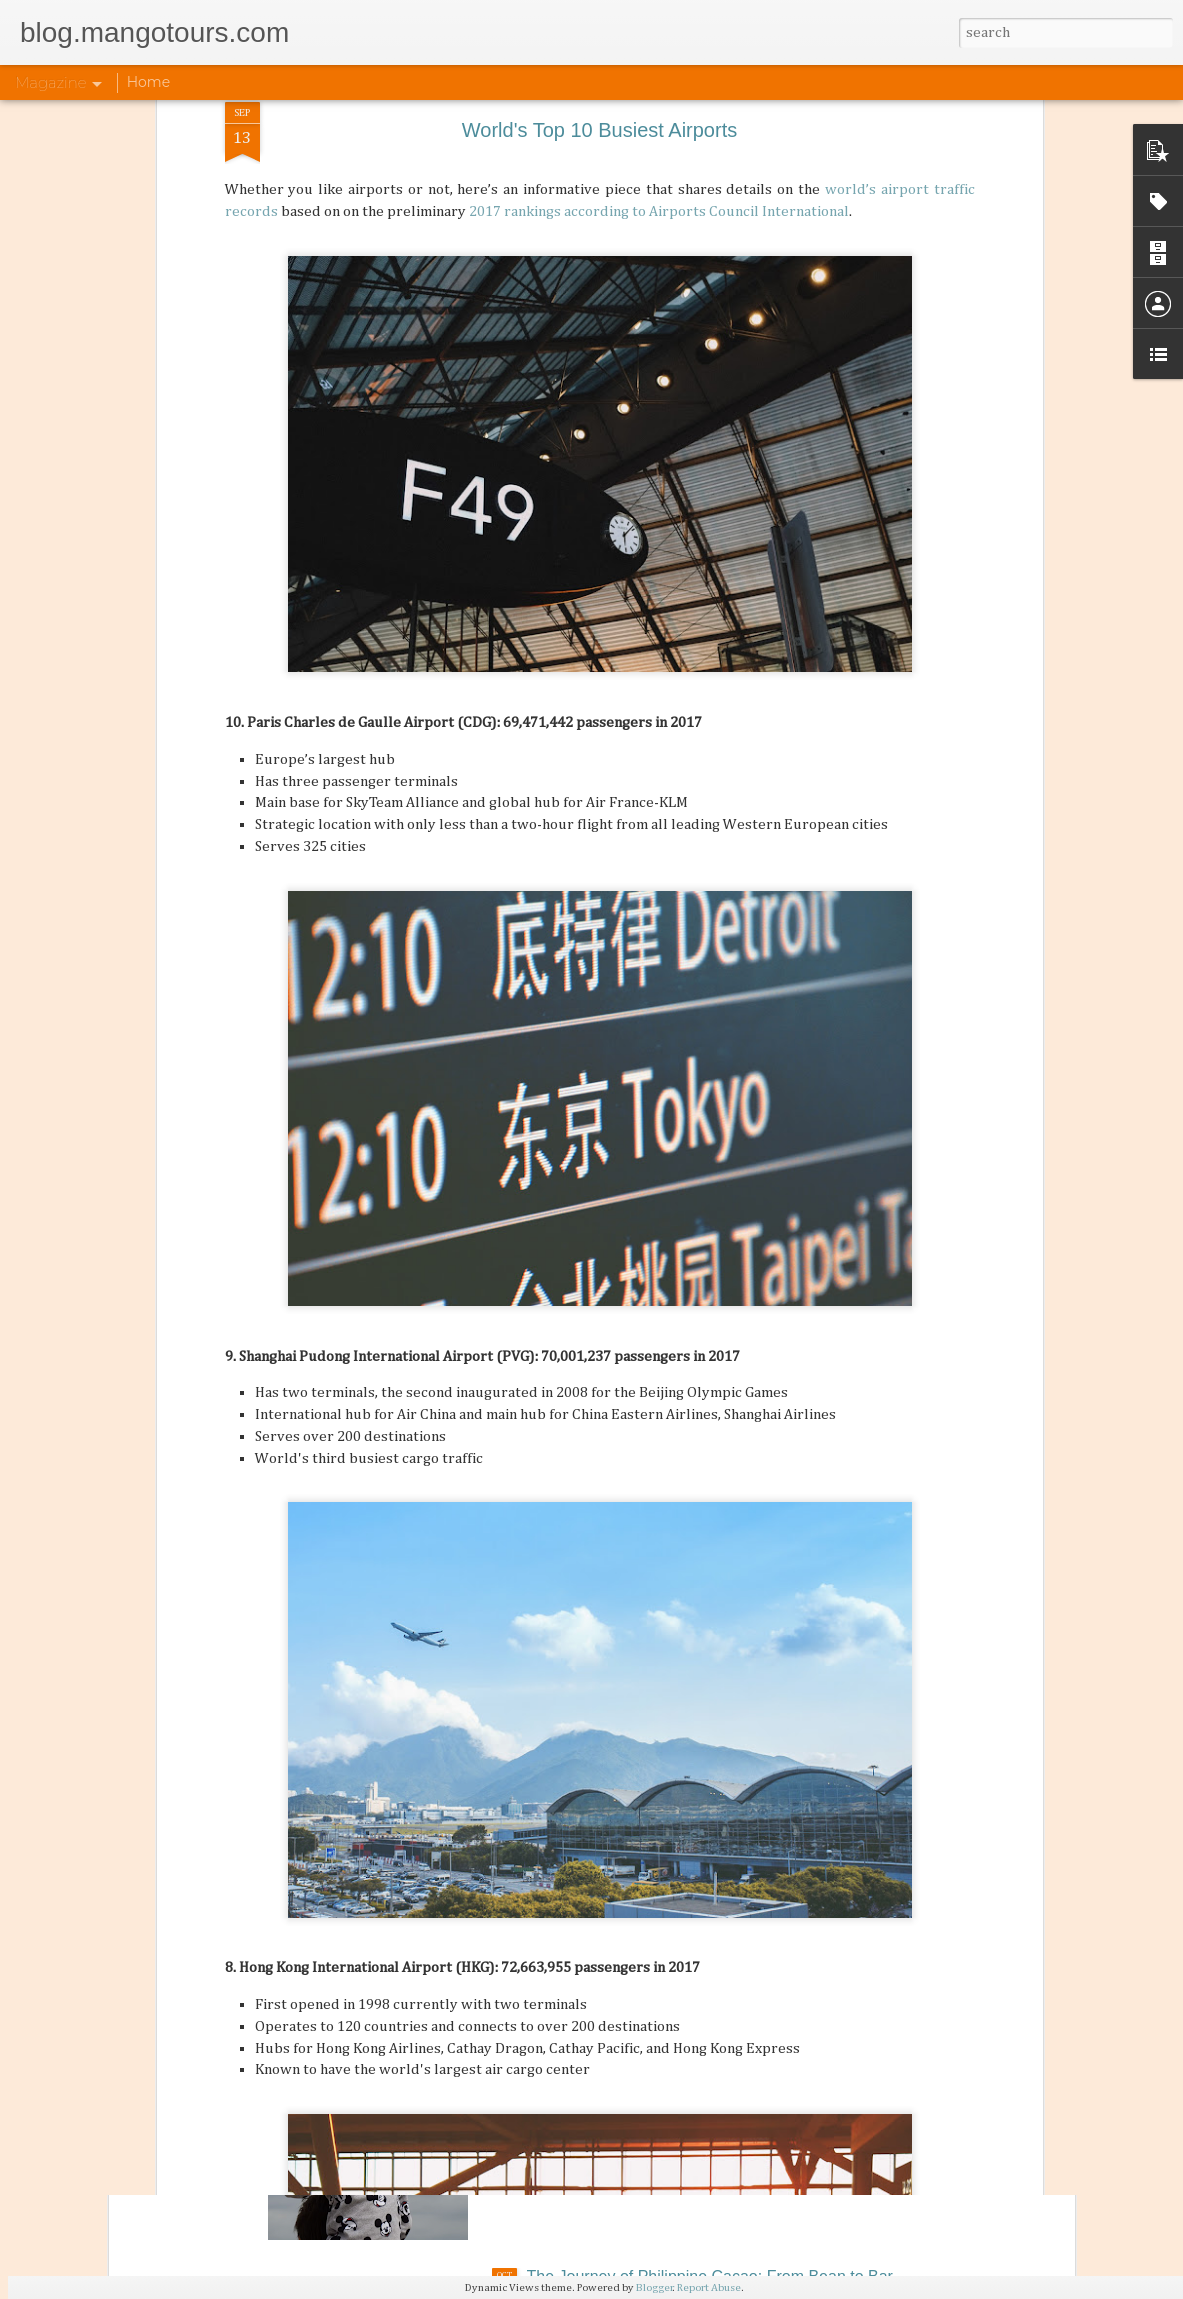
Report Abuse (709, 2287)
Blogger (654, 2287)
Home (148, 82)
